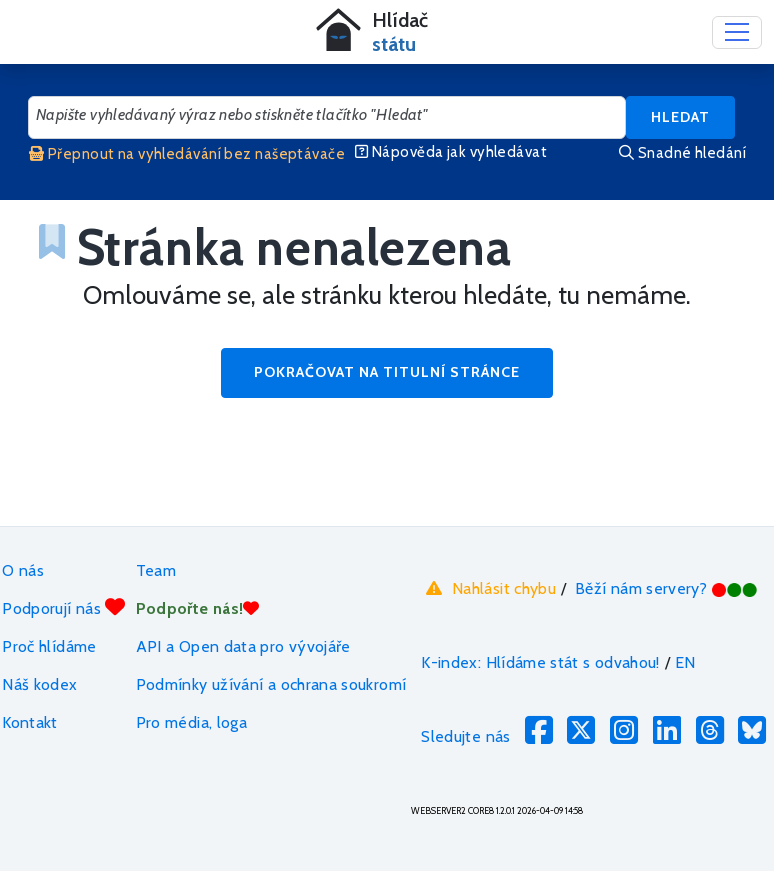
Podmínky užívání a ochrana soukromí (271, 684)
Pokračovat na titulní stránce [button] (387, 372)
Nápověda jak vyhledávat (451, 152)
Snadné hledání (682, 153)
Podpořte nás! (198, 608)
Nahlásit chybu (488, 588)
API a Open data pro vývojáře (243, 646)
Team (156, 570)
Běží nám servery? (666, 588)
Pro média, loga (191, 722)
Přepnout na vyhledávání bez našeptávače (187, 154)
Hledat (680, 117)
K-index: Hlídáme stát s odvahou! (540, 662)
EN (685, 662)
